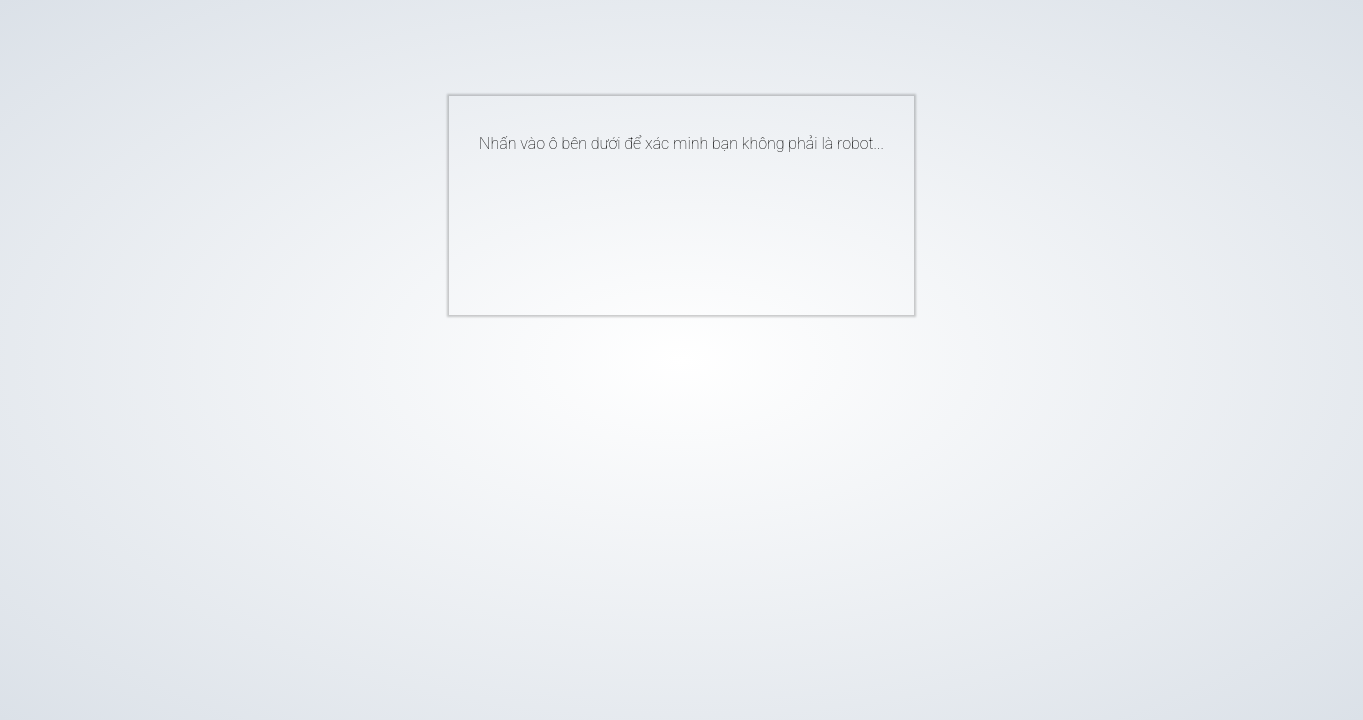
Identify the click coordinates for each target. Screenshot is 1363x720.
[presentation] (651, 226)
